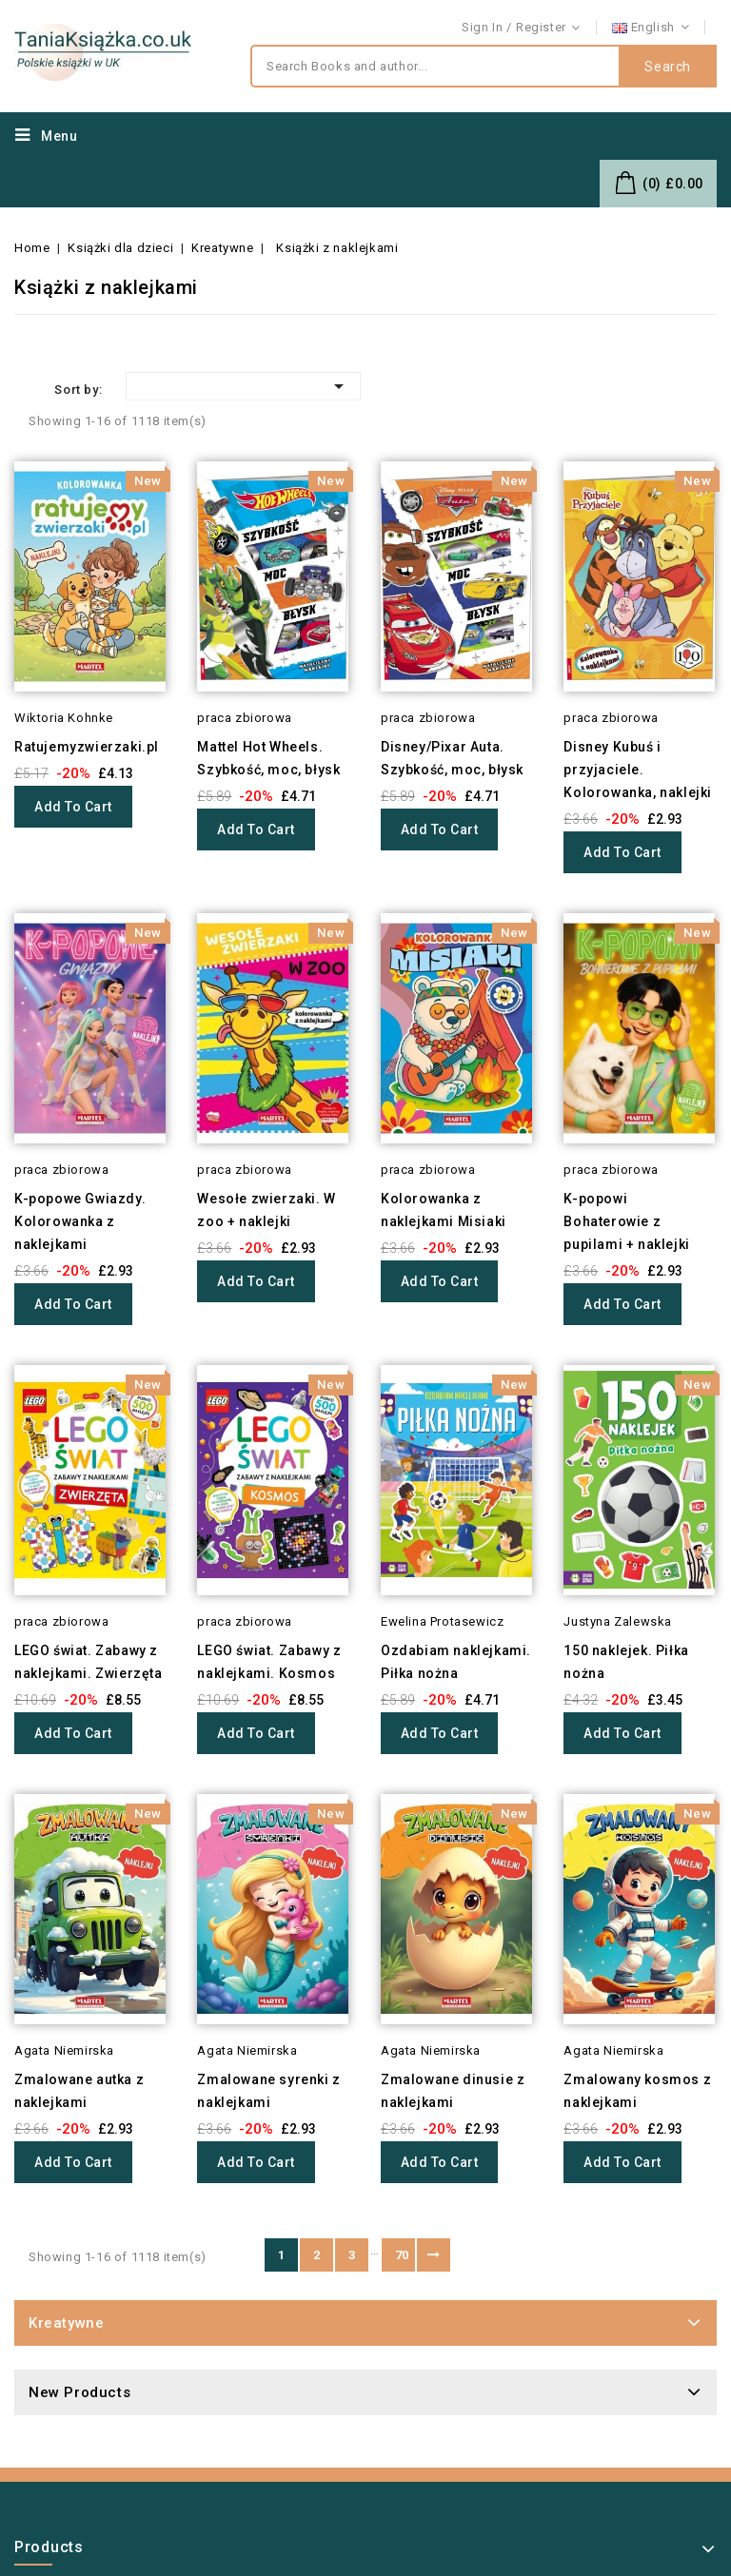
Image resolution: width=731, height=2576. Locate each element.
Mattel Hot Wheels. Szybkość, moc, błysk (268, 758)
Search (667, 66)
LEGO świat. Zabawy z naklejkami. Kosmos (269, 1662)
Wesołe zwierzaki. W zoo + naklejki (266, 1210)
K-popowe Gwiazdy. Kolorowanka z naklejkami (80, 1221)
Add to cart (73, 806)
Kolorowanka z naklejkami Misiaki (443, 1210)
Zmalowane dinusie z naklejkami (452, 2091)
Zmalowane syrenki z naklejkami (268, 2091)
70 (402, 2255)
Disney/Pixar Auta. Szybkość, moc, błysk (452, 758)
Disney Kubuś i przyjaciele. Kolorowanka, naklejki (637, 769)
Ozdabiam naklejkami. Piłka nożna (456, 1662)
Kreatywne (66, 2323)
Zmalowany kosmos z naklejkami (637, 2091)
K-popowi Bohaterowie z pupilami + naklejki (626, 1221)
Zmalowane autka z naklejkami (79, 2091)
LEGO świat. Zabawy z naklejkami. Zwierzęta (88, 1662)
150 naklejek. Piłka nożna (625, 1662)
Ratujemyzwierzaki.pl (86, 746)
